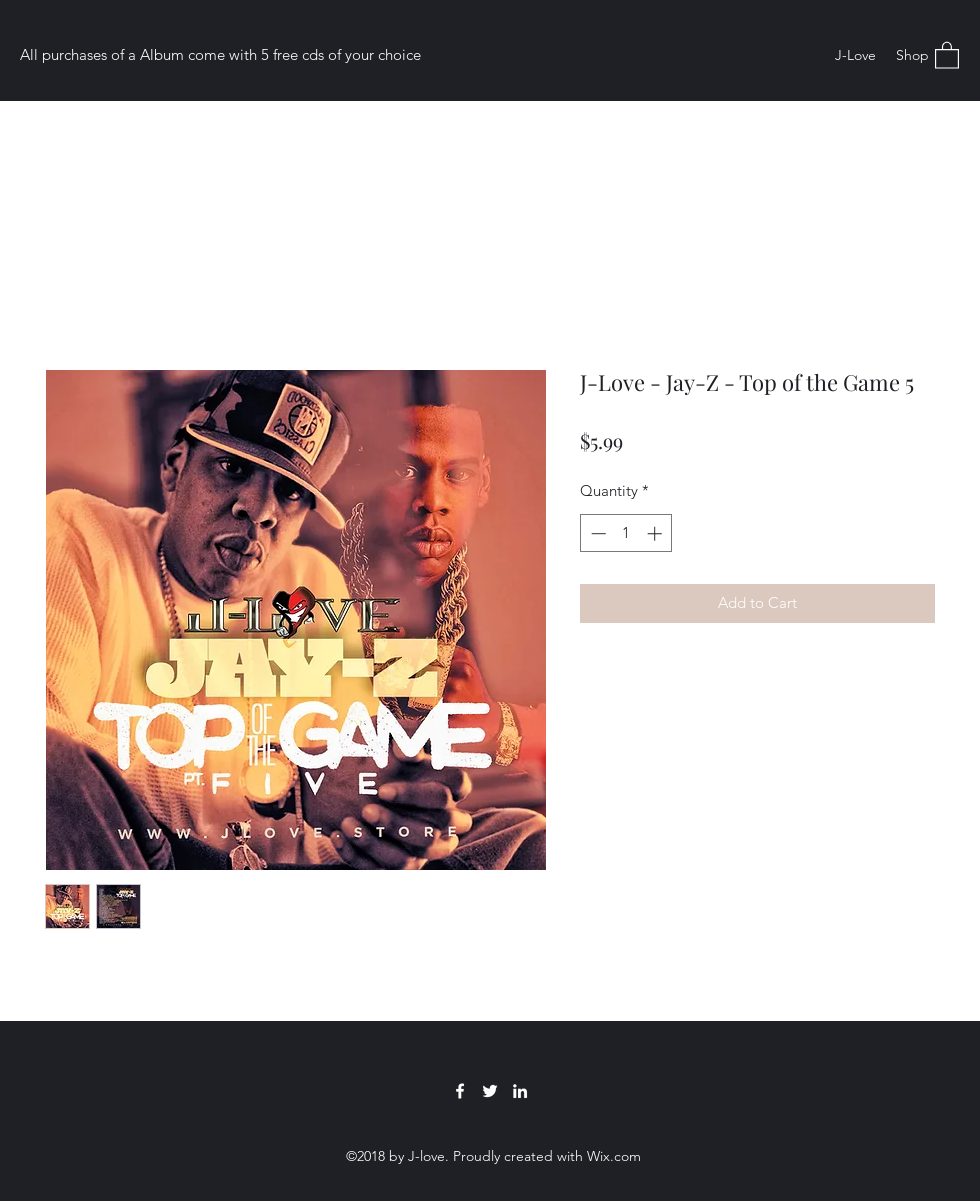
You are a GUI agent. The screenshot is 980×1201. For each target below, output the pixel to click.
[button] (947, 54)
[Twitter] (490, 1091)
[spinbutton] (626, 533)
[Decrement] (596, 533)
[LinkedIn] (520, 1091)
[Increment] (656, 533)
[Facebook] (460, 1091)
